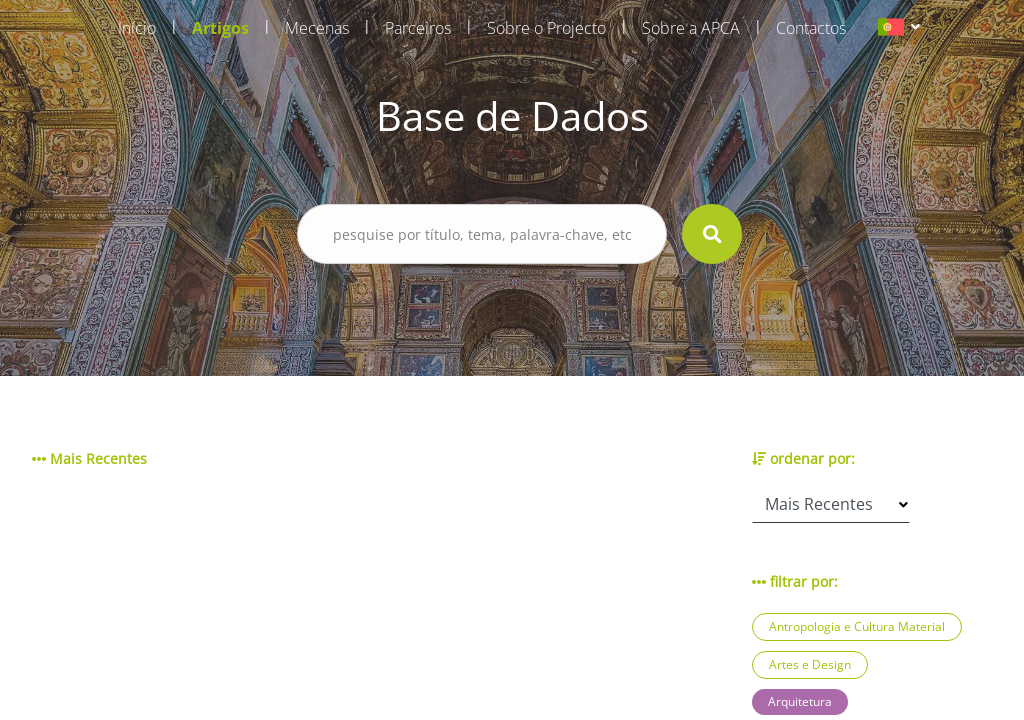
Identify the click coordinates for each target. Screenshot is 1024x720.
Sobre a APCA (691, 28)
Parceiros (418, 28)
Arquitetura (800, 701)
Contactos (811, 28)
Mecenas (317, 28)
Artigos (220, 28)
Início (137, 28)
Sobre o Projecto (546, 28)
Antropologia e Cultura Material (857, 626)
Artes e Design (810, 664)
